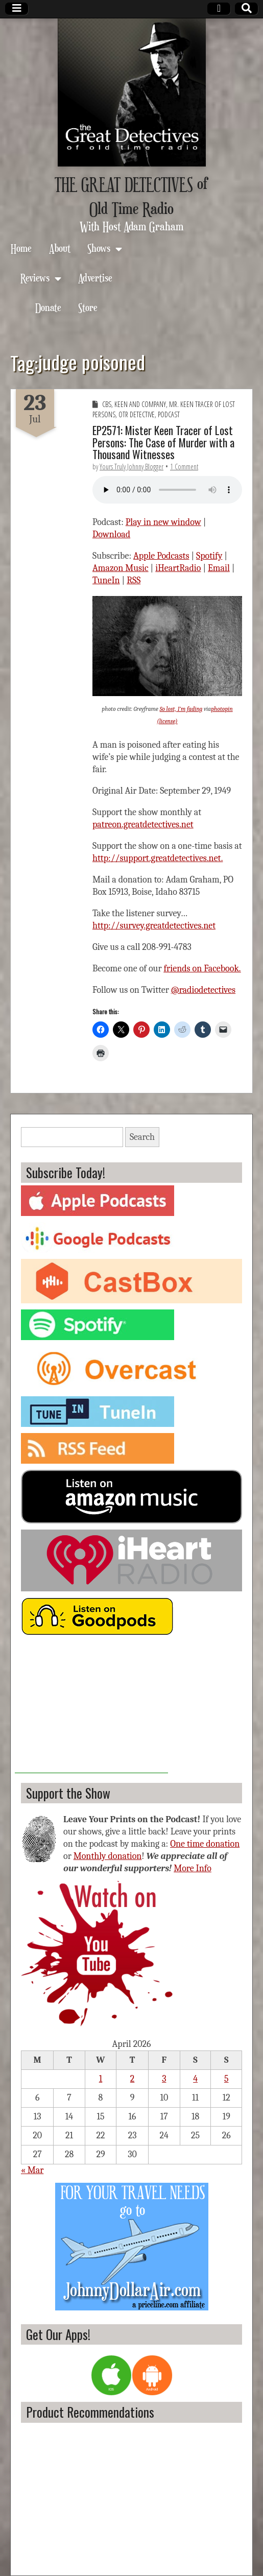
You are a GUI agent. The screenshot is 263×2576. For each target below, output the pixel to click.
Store (88, 307)
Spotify (209, 556)
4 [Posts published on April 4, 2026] (195, 2078)
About (59, 248)
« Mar (32, 2170)
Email (219, 568)
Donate (48, 307)
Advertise (95, 277)
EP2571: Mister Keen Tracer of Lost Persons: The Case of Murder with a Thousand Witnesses (163, 442)
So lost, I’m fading (181, 708)
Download (111, 534)
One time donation (205, 1844)
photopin (222, 708)
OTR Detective (136, 414)
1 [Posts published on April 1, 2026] (101, 2078)
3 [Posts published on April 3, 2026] (164, 2078)
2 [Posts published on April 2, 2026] (132, 2078)
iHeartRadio (178, 568)
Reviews (35, 277)
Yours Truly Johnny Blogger (131, 466)
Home (21, 248)
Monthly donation (108, 1856)
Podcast (169, 414)
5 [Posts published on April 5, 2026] (226, 2078)
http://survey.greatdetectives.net (154, 925)
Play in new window (163, 522)
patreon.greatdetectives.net (143, 824)
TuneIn (106, 580)
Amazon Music (120, 568)
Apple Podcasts (161, 556)
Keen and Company (140, 404)
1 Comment (184, 466)
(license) (167, 721)
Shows (98, 248)
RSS (133, 580)
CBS (106, 404)
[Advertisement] (91, 1709)
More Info (192, 1868)
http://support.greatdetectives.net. (157, 858)
